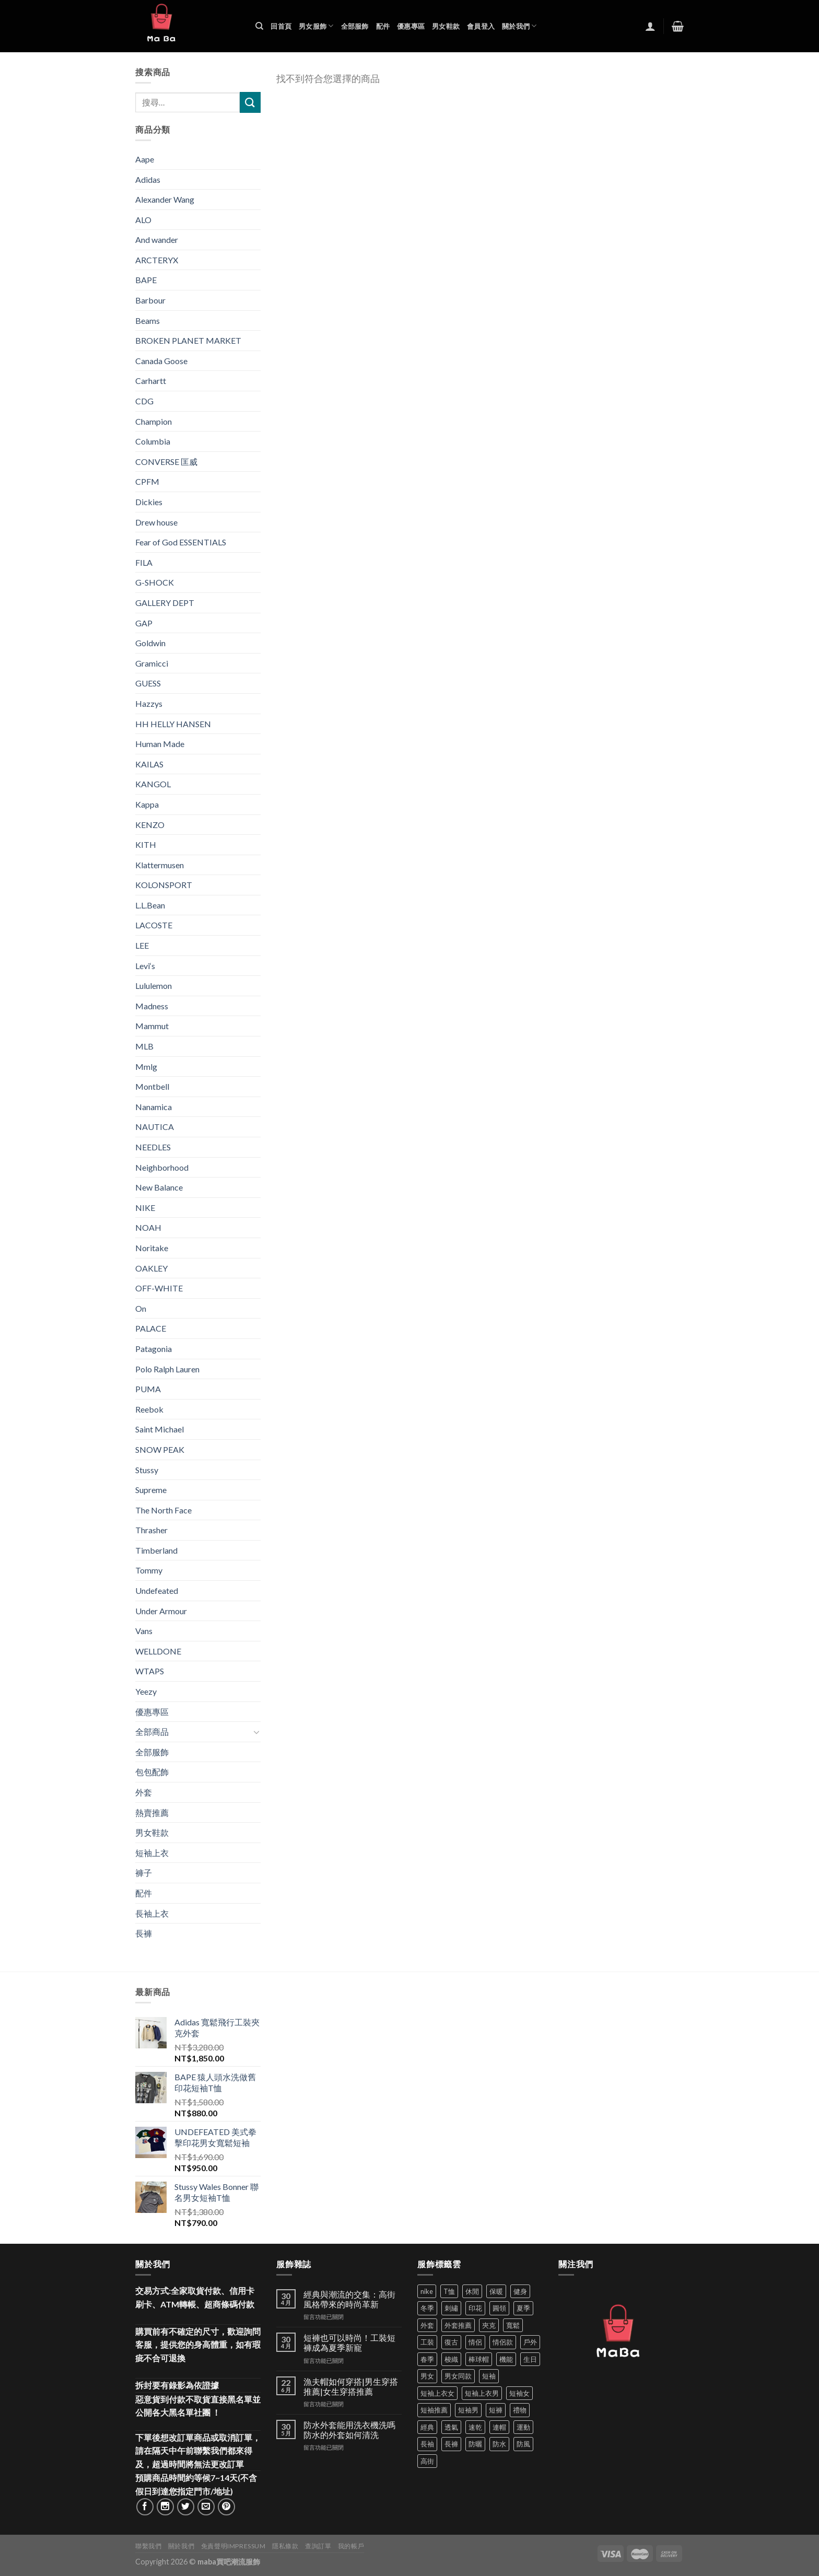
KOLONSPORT (163, 885)
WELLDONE (158, 1651)
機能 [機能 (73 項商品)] (506, 2359)
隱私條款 (285, 2546)
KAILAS (149, 764)
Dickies (148, 502)
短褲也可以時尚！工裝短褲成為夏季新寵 (349, 2342)
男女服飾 (316, 26)
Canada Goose (161, 361)
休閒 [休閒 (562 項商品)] (472, 2291)
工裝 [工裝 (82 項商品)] (427, 2342)
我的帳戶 (351, 2546)
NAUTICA (154, 1127)
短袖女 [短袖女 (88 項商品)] (519, 2393)
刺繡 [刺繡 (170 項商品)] (451, 2308)
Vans (144, 1631)
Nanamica (153, 1107)
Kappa (147, 804)
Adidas (147, 179)
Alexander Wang (164, 199)
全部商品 (152, 1731)
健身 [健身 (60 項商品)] (520, 2291)
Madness (151, 1006)
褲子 (143, 1873)
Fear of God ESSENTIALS (180, 542)
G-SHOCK (154, 582)
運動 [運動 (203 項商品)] (523, 2427)
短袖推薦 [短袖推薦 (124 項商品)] (434, 2410)
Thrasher (151, 1530)
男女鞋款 (446, 26)
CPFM (147, 481)
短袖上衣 (152, 1853)
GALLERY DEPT (164, 603)
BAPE (146, 280)
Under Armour (161, 1611)
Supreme (151, 1490)
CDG (144, 401)
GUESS (148, 683)
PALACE (150, 1328)
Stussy (146, 1470)
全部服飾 (355, 26)
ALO (143, 220)
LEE (142, 945)
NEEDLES (153, 1147)
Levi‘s (145, 966)
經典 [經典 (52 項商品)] (427, 2427)
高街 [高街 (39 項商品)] (427, 2461)
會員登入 (481, 26)
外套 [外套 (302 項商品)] (427, 2325)
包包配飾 (152, 1772)
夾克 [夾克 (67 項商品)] (489, 2325)
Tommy (148, 1570)
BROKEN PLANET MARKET (188, 340)
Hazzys (148, 703)
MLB (144, 1046)
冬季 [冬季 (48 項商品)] (427, 2308)
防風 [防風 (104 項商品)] (523, 2444)
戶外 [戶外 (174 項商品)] (530, 2342)
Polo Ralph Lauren (167, 1369)
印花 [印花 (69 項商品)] (475, 2308)
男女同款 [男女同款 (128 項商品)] (458, 2376)
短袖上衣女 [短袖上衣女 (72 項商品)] (437, 2393)
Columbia (152, 441)
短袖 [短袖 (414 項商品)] (489, 2376)
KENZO (150, 825)
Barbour (150, 300)
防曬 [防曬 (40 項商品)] (475, 2444)
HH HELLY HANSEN (173, 724)
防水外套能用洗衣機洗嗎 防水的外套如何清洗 (349, 2430)
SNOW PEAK (159, 1449)
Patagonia (153, 1349)
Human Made (159, 744)
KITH (145, 844)
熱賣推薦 (152, 1812)
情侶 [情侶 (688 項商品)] (475, 2342)
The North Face (163, 1510)
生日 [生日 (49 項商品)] (530, 2359)
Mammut (152, 1026)
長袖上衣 (152, 1913)
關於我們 (519, 26)
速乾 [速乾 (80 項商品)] (475, 2427)
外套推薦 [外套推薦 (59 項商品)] (458, 2325)
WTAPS (149, 1671)
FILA (144, 562)
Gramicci (151, 663)
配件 (383, 26)
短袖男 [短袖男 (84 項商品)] (468, 2410)
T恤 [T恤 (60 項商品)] (449, 2291)
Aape (144, 159)
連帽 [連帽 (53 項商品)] (499, 2427)
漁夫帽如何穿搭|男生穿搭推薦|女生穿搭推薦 (350, 2386)
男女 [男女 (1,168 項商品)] (427, 2376)
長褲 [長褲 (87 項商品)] (451, 2444)
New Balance (159, 1187)
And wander (156, 239)
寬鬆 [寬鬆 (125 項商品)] (513, 2325)
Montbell (152, 1086)
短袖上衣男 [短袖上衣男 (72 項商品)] (482, 2393)
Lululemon (153, 985)
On (140, 1308)
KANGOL (153, 784)
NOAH (148, 1227)
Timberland (156, 1550)
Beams (147, 320)
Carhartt (150, 381)
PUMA (148, 1389)
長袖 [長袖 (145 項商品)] (427, 2444)
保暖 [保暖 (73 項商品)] (496, 2291)
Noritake (151, 1248)
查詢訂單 (318, 2546)
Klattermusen (159, 865)
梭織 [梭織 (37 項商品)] (451, 2359)
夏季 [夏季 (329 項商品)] (523, 2308)
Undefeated (156, 1590)
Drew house (156, 522)
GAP (144, 623)
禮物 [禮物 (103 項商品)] (519, 2410)
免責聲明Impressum (233, 2546)
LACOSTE (153, 925)
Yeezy (146, 1691)
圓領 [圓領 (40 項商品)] (499, 2308)
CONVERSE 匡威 (166, 462)
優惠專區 (411, 26)
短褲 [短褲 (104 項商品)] (495, 2410)
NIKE (145, 1208)
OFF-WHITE (159, 1288)
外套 (143, 1792)
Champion (153, 421)
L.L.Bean (150, 905)
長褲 (143, 1933)
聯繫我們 (148, 2546)
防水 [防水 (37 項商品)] (499, 2444)
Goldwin (150, 643)
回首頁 (281, 26)
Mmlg (146, 1066)
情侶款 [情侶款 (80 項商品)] (503, 2342)
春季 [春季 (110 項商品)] (427, 2359)
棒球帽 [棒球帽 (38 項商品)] (479, 2359)
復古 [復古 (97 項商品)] (451, 2342)
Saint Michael (159, 1429)
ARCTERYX (156, 260)
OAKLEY (151, 1268)
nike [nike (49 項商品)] (426, 2291)
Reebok (149, 1409)
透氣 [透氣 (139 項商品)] (451, 2427)
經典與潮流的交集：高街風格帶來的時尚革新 (349, 2299)
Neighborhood (162, 1167)
